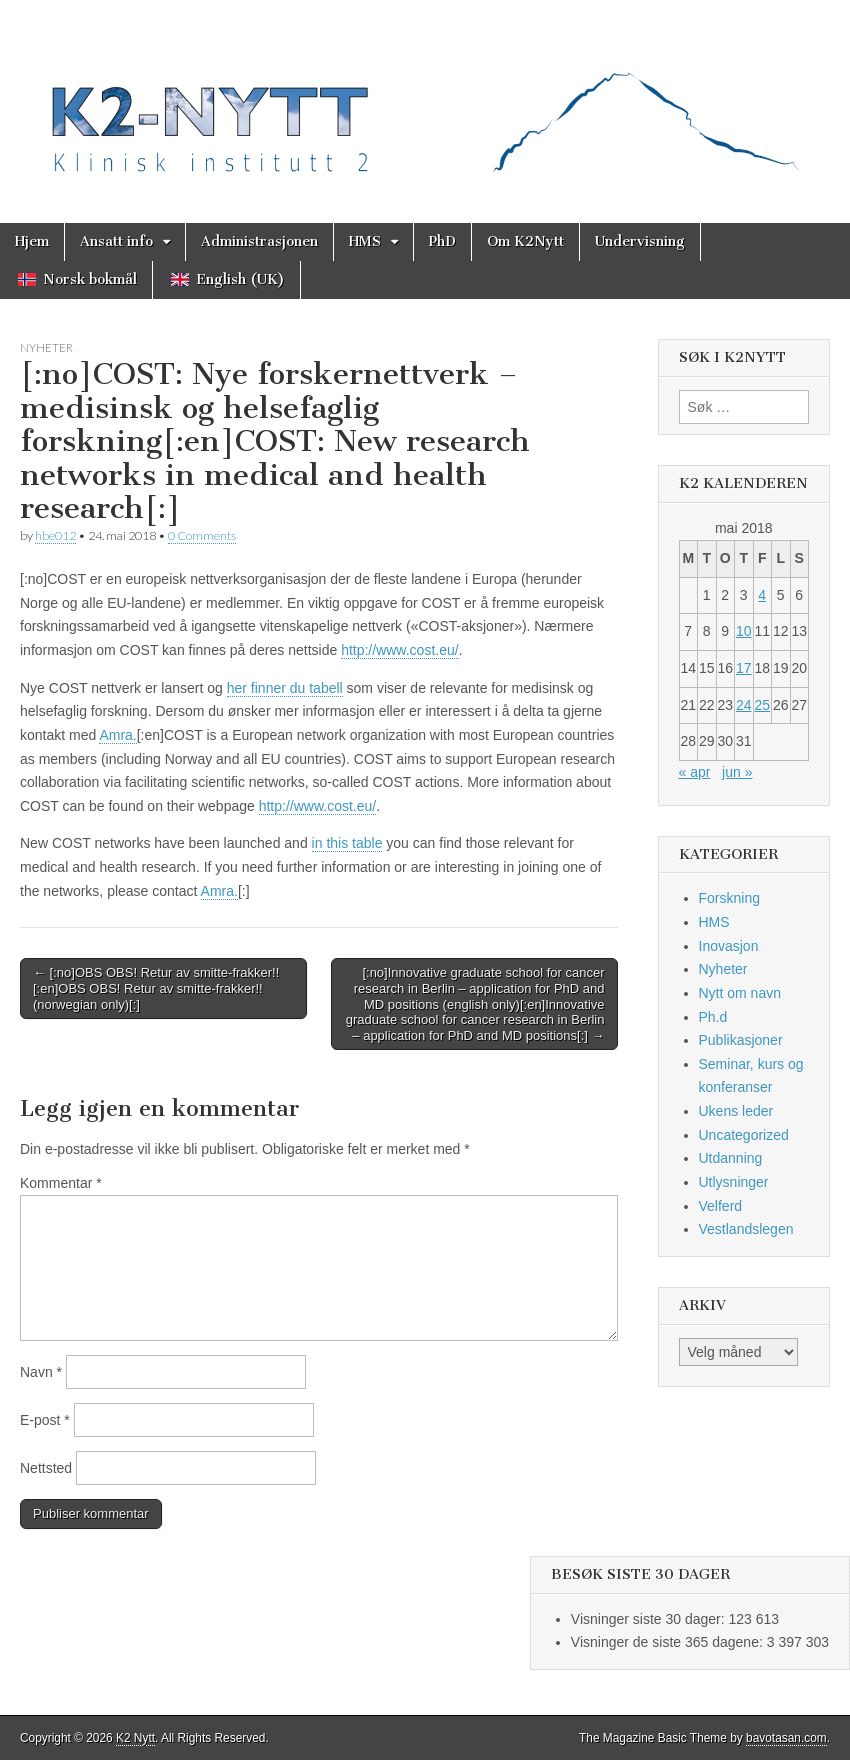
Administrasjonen (259, 241)
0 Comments (202, 535)
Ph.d (713, 1017)
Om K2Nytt (525, 241)
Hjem (32, 241)
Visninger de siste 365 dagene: (669, 1642)
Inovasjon (729, 946)
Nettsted (46, 1468)
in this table (347, 843)
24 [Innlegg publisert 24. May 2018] (744, 705)
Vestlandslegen (746, 1229)
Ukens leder (736, 1111)
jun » (737, 772)
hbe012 (55, 535)
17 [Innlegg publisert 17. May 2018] (744, 668)
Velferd (721, 1206)
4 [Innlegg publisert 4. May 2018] (762, 595)
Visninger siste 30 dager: (650, 1619)
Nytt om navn (740, 993)
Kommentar (61, 1183)
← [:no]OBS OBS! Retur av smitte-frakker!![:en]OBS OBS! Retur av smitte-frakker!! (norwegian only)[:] (156, 988)
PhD (442, 241)
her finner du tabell (285, 688)
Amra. (117, 735)
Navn (41, 1372)
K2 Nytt (135, 1738)
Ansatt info (116, 241)
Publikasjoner (741, 1040)
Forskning (729, 898)
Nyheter (46, 347)
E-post (45, 1420)
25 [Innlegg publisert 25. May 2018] (762, 705)
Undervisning (640, 241)
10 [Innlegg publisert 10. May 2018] (744, 631)
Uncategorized (744, 1135)
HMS (365, 241)
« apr (695, 772)
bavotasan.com (786, 1738)
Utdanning (731, 1158)
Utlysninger (734, 1182)
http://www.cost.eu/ (400, 650)
